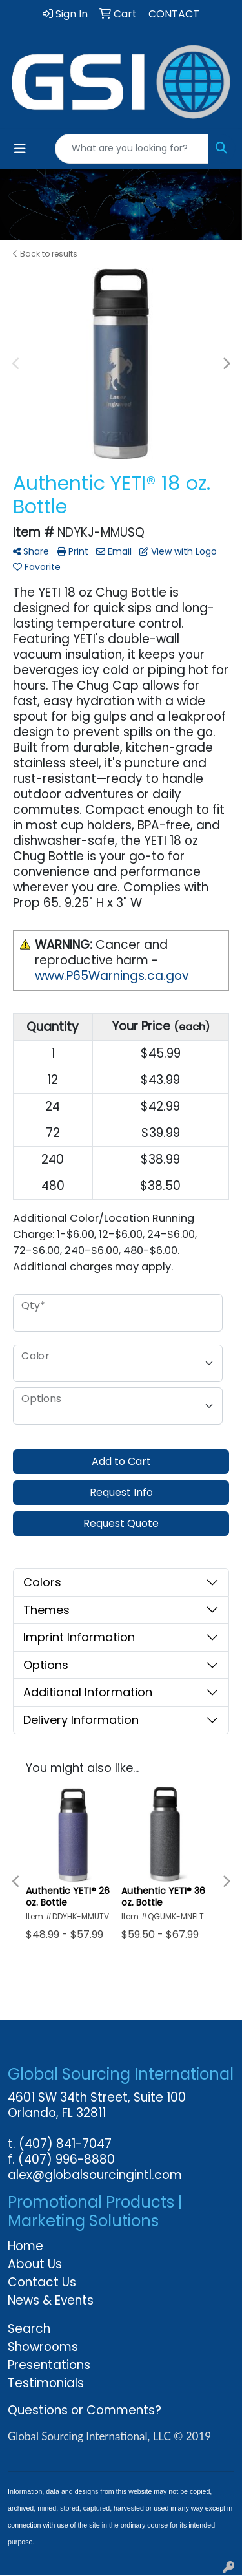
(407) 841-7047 (65, 2144)
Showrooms (43, 2347)
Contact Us (42, 2282)
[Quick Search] (131, 149)
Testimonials (46, 2383)
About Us (35, 2264)
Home (25, 2246)
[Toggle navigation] (20, 149)
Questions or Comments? (84, 2410)
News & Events (51, 2300)
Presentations (49, 2365)
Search (29, 2328)
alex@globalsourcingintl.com (95, 2175)
